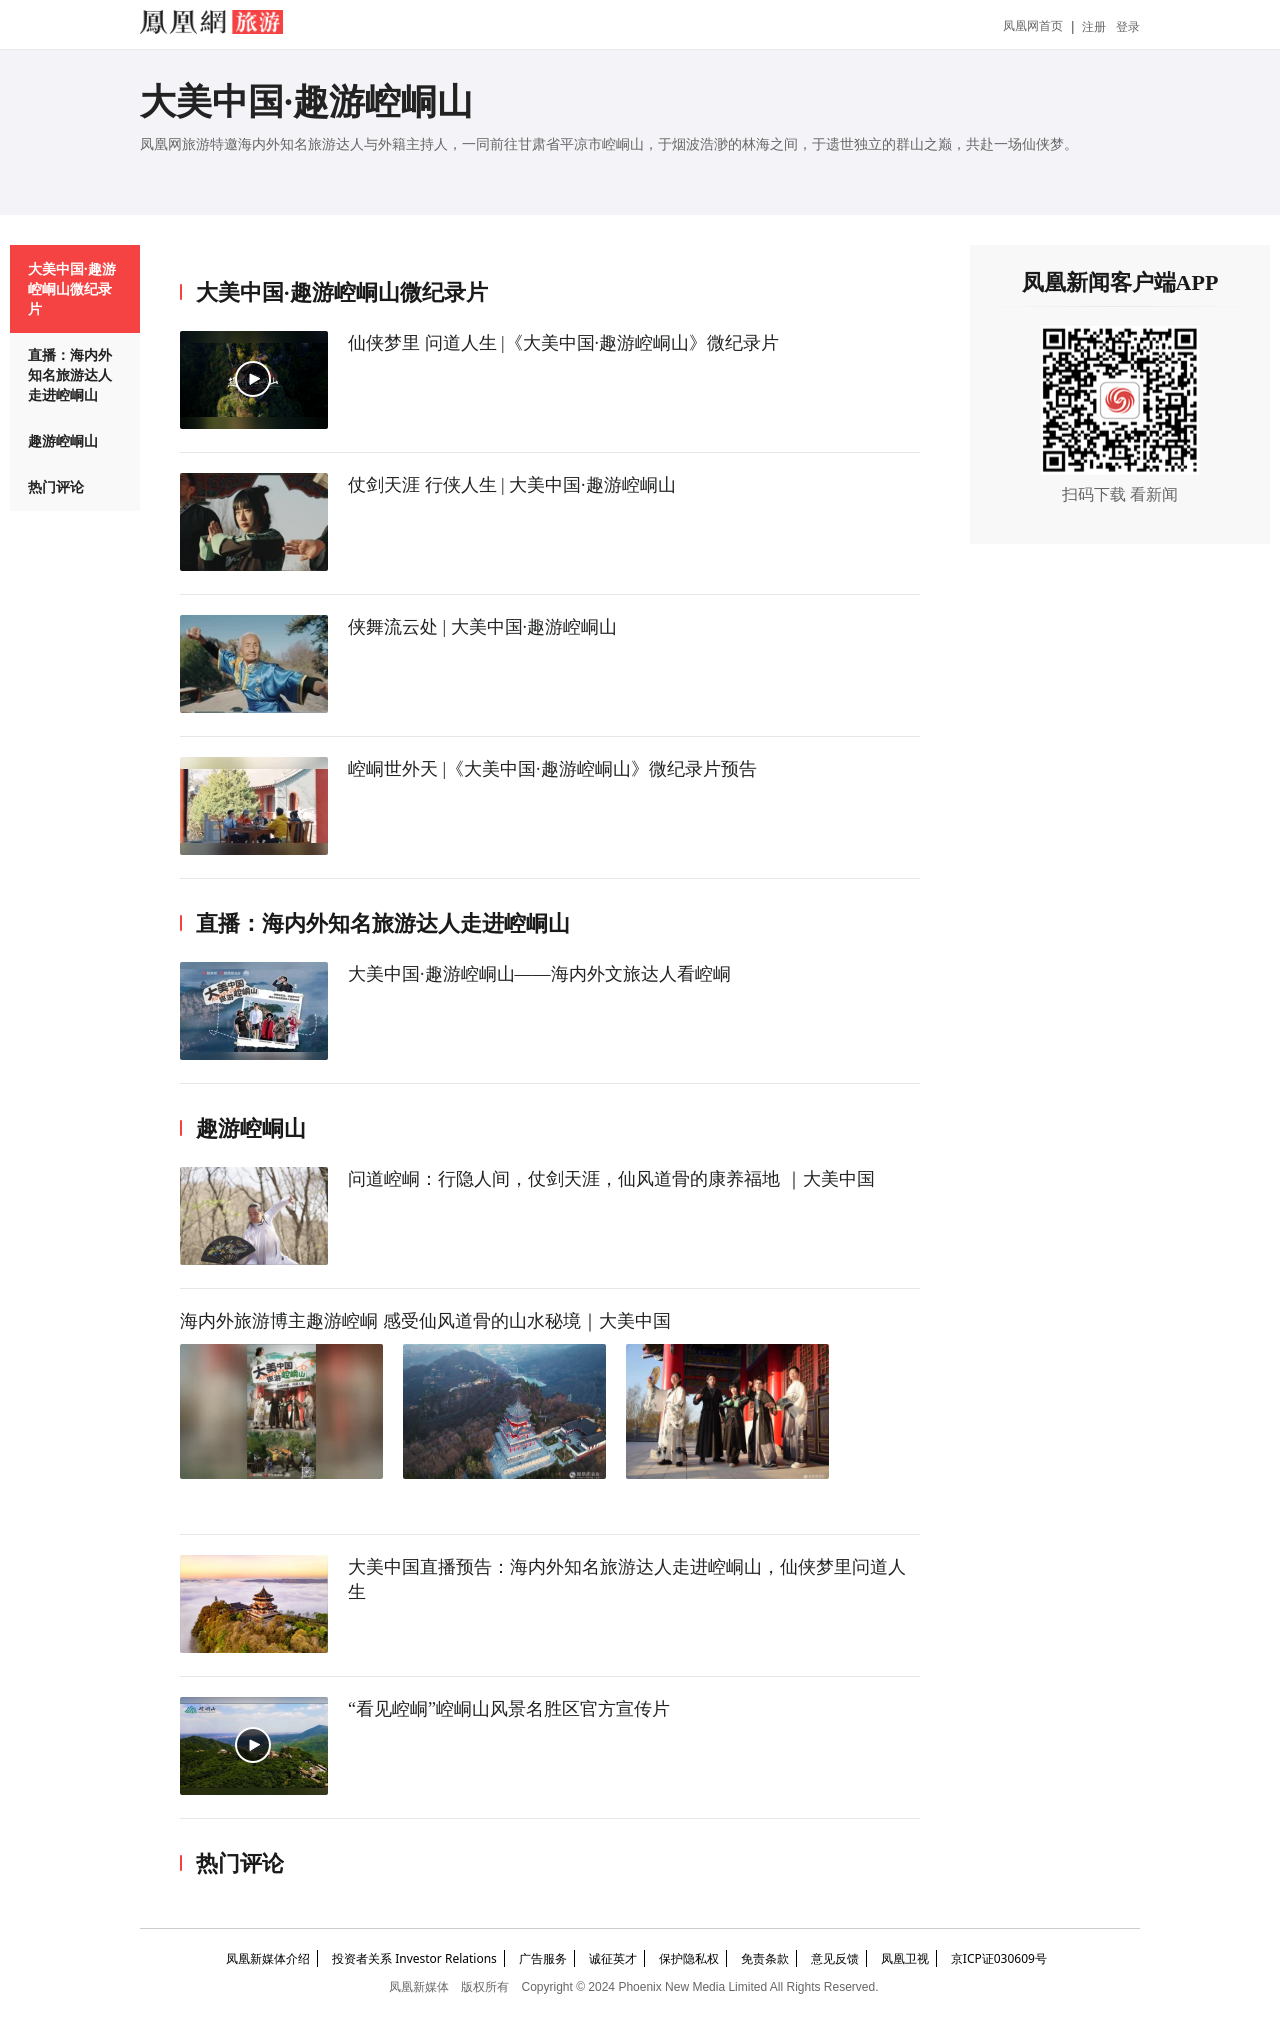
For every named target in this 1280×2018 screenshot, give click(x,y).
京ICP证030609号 (999, 1958)
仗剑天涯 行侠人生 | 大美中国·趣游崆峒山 (512, 485)
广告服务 (543, 1958)
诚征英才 (613, 1958)
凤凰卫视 (905, 1958)
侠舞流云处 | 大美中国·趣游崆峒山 (482, 627)
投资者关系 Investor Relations (414, 1958)
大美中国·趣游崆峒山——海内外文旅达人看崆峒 (539, 974)
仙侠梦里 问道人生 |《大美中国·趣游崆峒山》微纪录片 (563, 343)
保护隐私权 (689, 1958)
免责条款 (765, 1958)
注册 (1094, 27)
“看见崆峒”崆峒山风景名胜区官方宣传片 (509, 1709)
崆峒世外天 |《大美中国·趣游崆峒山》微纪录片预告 (552, 769)
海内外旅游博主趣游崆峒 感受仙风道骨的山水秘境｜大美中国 (425, 1321)
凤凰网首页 (1033, 25)
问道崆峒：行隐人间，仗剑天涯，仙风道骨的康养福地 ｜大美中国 (611, 1179)
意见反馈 (835, 1958)
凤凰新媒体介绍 (268, 1958)
